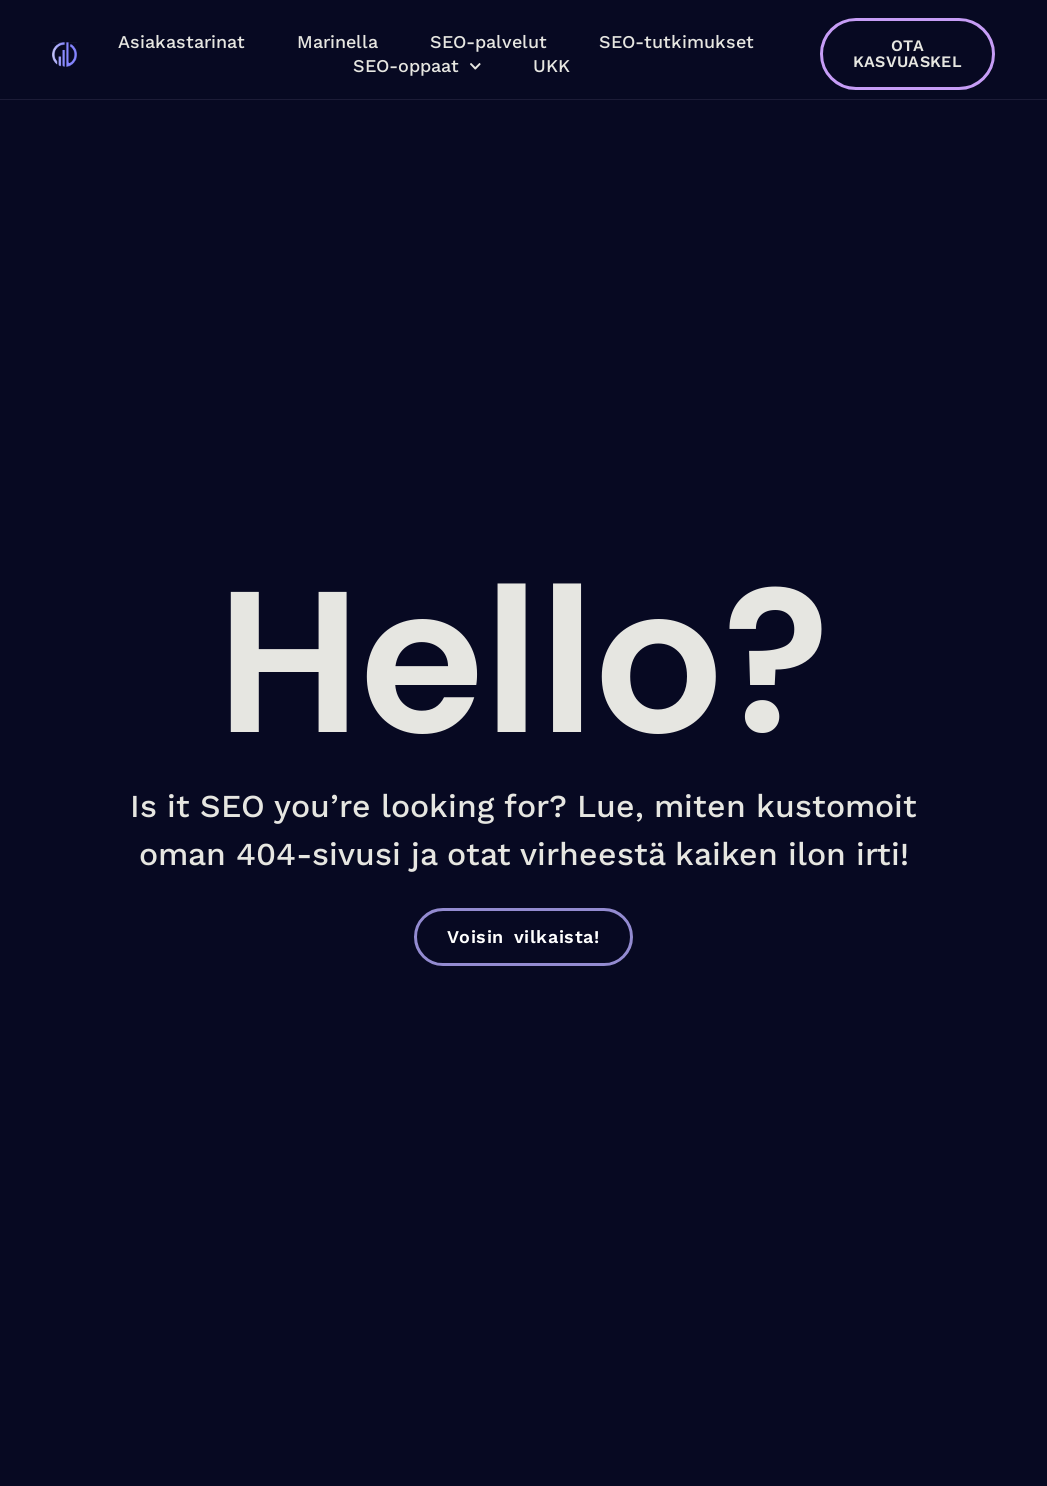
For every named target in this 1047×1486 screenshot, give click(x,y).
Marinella (337, 41)
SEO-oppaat (417, 66)
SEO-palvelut (488, 41)
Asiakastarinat (181, 41)
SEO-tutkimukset (676, 41)
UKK (551, 65)
